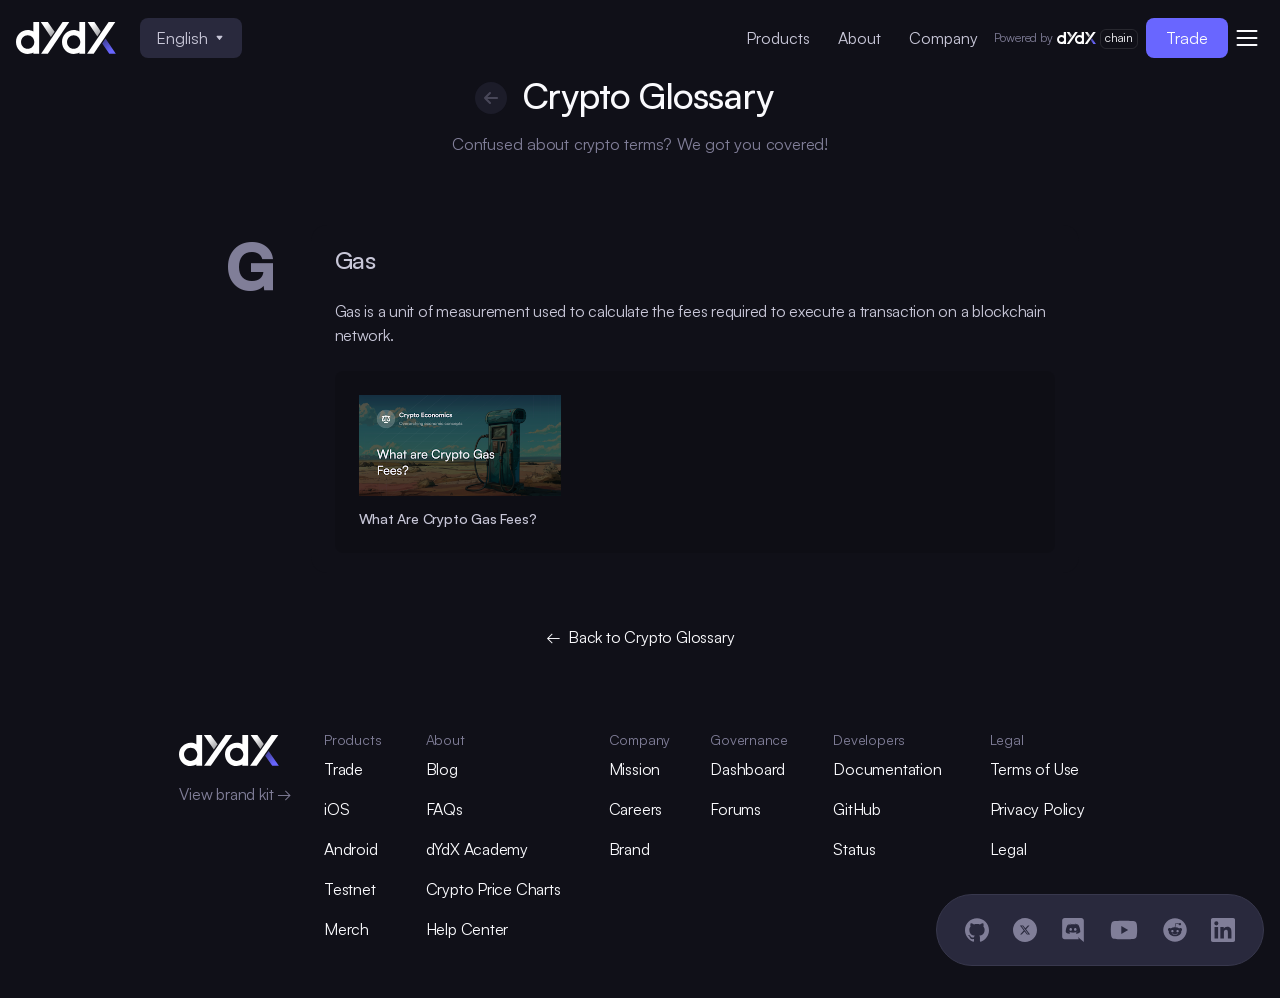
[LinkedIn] (1223, 930)
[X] (1025, 930)
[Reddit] (1175, 930)
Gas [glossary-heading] (355, 260)
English (189, 37)
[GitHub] (977, 930)
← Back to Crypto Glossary (640, 637)
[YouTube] (1124, 930)
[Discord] (1073, 930)
